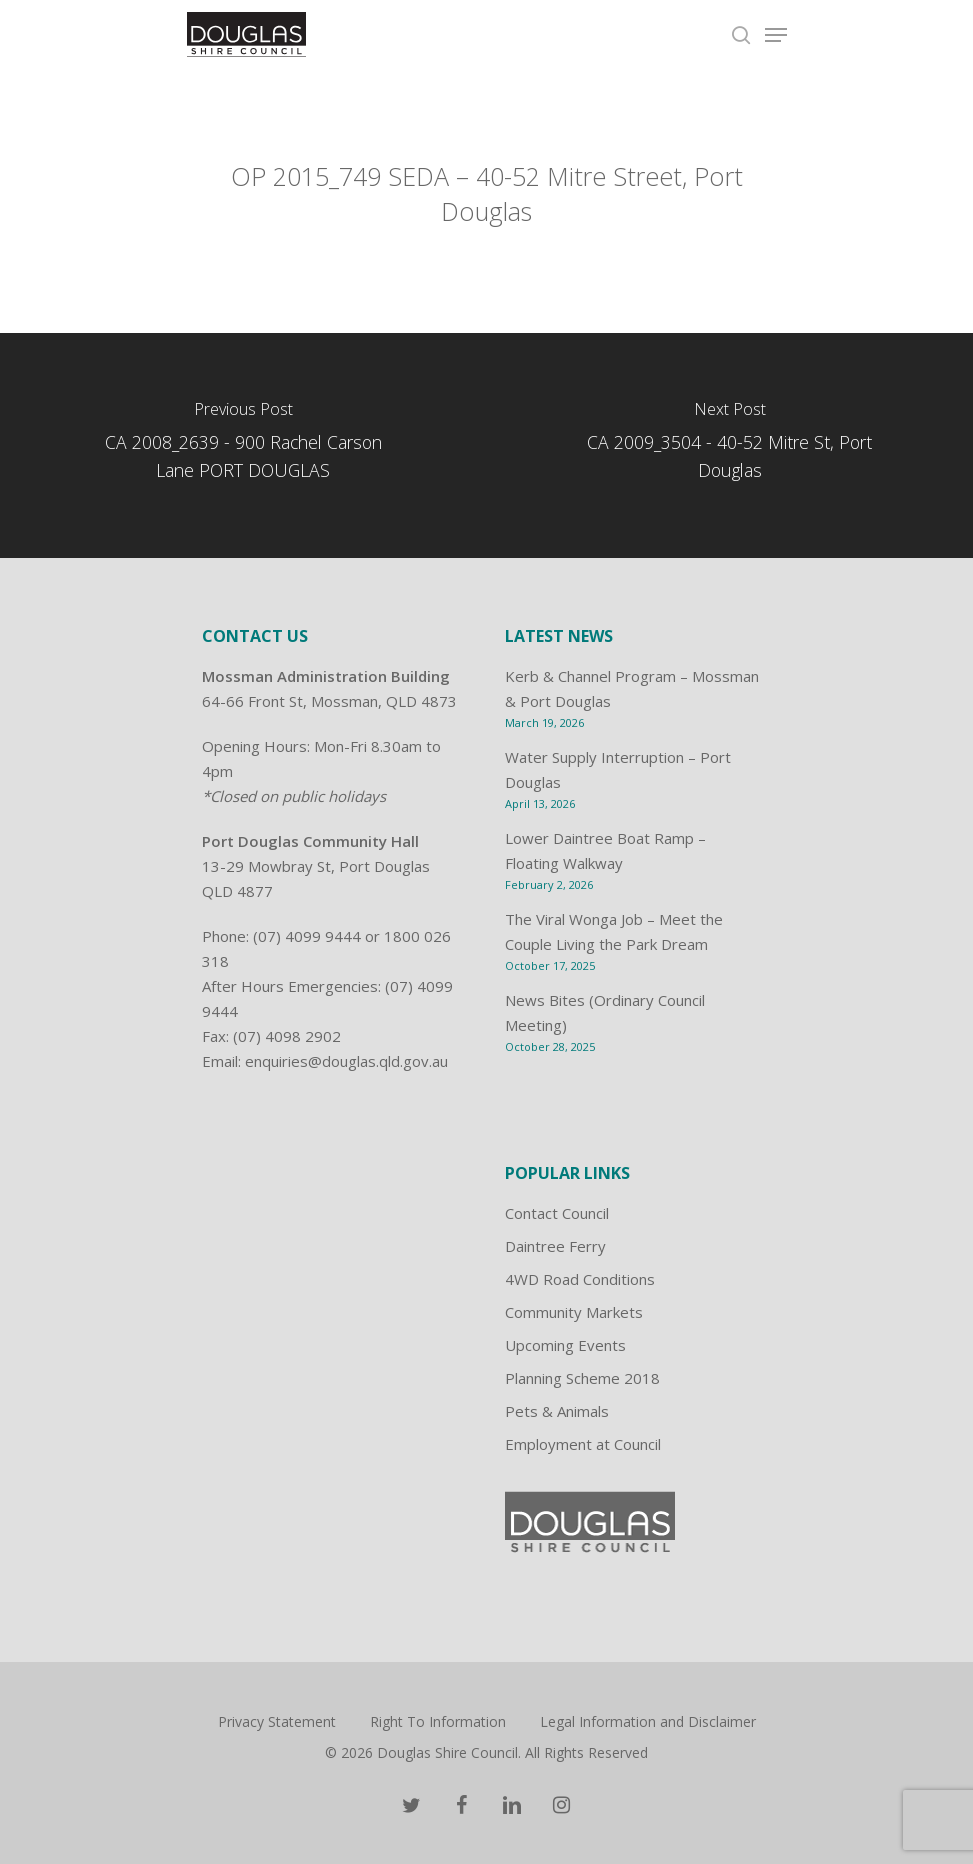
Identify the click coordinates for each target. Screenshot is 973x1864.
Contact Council (557, 1213)
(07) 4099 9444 (307, 936)
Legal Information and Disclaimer (648, 1721)
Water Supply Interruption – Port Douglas (618, 769)
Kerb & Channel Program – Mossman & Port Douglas (632, 688)
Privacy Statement (277, 1721)
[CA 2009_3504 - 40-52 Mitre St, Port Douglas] (730, 445)
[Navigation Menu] (776, 35)
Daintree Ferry (555, 1246)
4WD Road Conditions (580, 1279)
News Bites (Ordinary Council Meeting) (605, 1012)
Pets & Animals (557, 1411)
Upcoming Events (565, 1345)
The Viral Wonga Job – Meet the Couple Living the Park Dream (614, 931)
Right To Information (438, 1721)
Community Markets (574, 1312)
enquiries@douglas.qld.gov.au (346, 1061)
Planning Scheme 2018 (582, 1378)
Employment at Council (583, 1444)
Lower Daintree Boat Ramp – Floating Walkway (605, 850)
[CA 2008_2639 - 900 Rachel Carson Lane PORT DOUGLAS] (243, 445)
